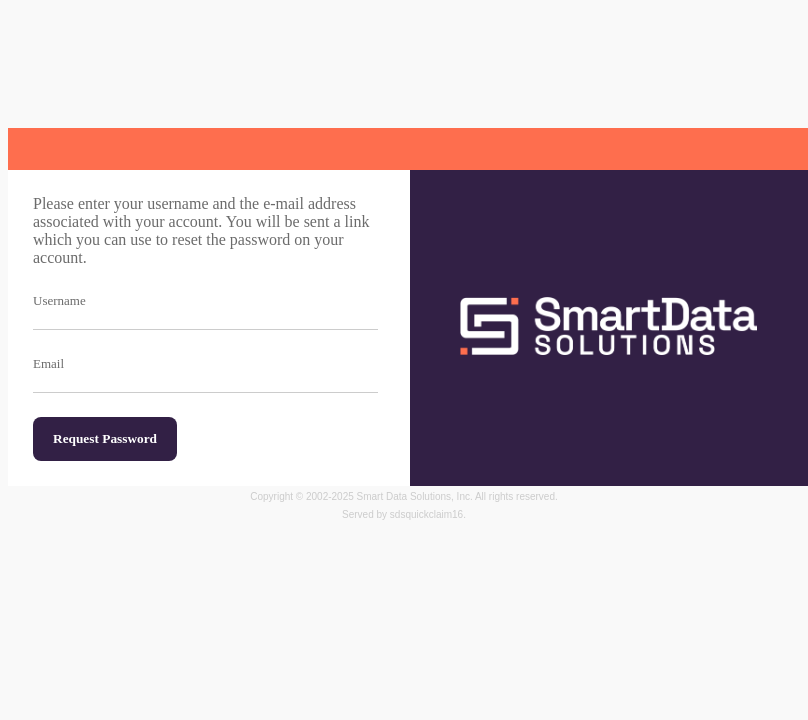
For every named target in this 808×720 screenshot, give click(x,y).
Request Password (105, 438)
